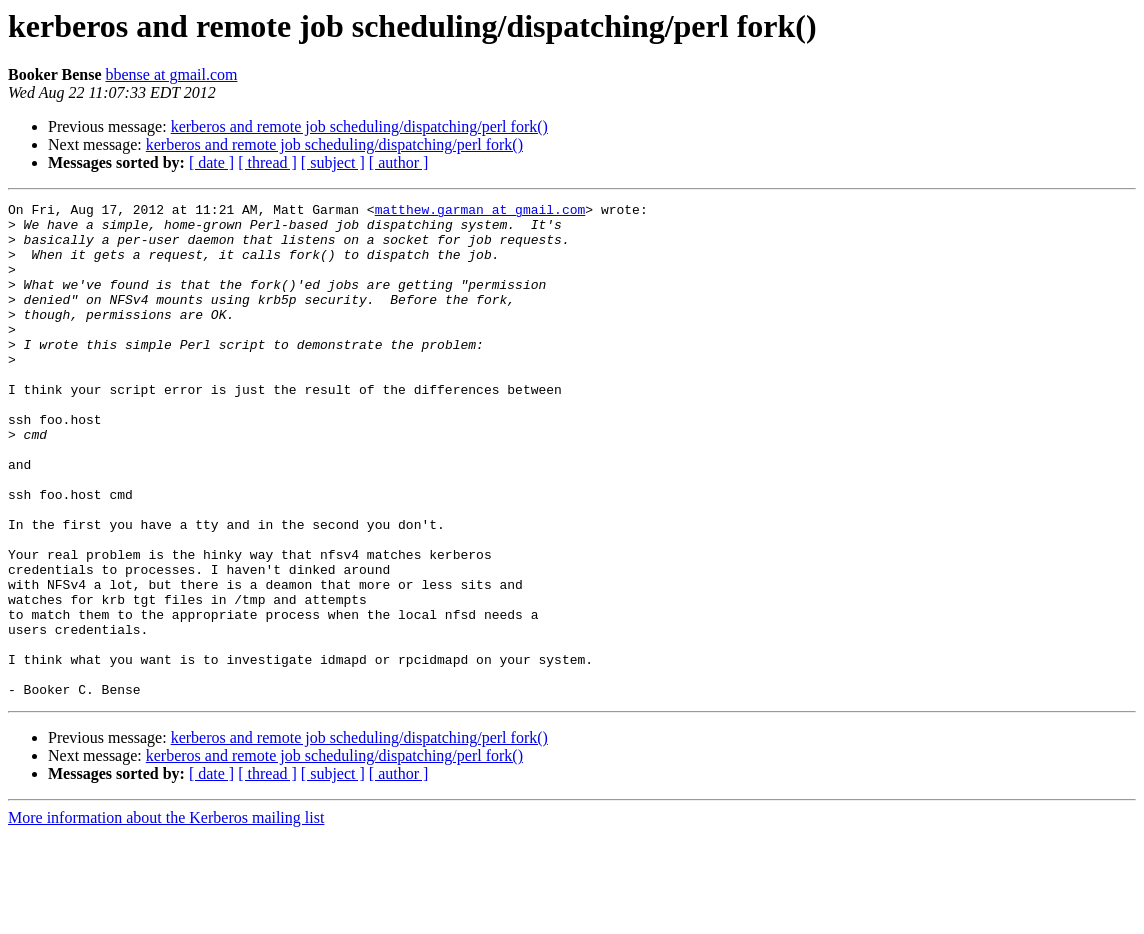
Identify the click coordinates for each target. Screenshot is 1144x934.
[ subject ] (333, 162)
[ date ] (211, 162)
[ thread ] (267, 162)
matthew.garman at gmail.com (480, 212)
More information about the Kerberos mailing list (166, 916)
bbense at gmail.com (171, 74)
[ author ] (399, 162)
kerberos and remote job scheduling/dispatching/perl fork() (359, 126)
